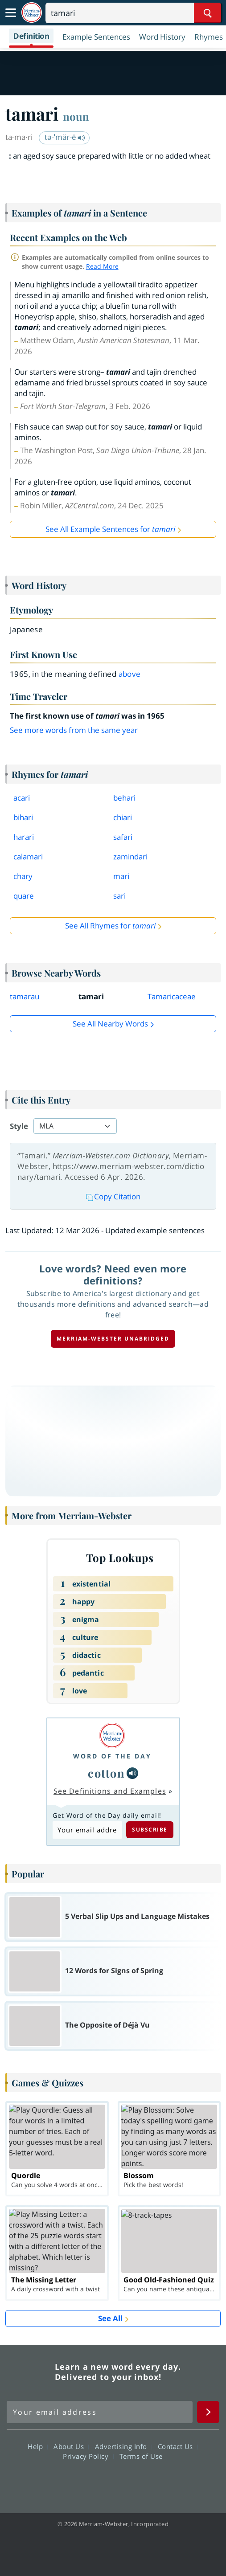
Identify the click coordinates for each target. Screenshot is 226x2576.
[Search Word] (207, 13)
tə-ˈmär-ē (65, 137)
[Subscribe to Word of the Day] (87, 1830)
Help (38, 2445)
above (130, 674)
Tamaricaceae (172, 996)
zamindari (130, 856)
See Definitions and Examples (109, 1791)
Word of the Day (112, 1756)
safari (122, 837)
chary (23, 876)
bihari (23, 817)
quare (23, 896)
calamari (28, 856)
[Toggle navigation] (10, 13)
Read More (102, 266)
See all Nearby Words (110, 1023)
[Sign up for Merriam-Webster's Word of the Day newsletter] (100, 2412)
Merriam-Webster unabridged (113, 1338)
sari (119, 896)
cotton (106, 1773)
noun (76, 116)
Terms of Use (141, 2455)
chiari (122, 817)
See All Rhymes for (110, 925)
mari (121, 876)
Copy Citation (113, 1196)
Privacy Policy (88, 2455)
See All (110, 2318)
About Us (71, 2445)
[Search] (133, 13)
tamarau (24, 996)
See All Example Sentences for (110, 529)
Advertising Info (123, 2445)
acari (21, 798)
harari (23, 837)
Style (19, 1126)
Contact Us (178, 2445)
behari (124, 798)
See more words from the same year (74, 730)
